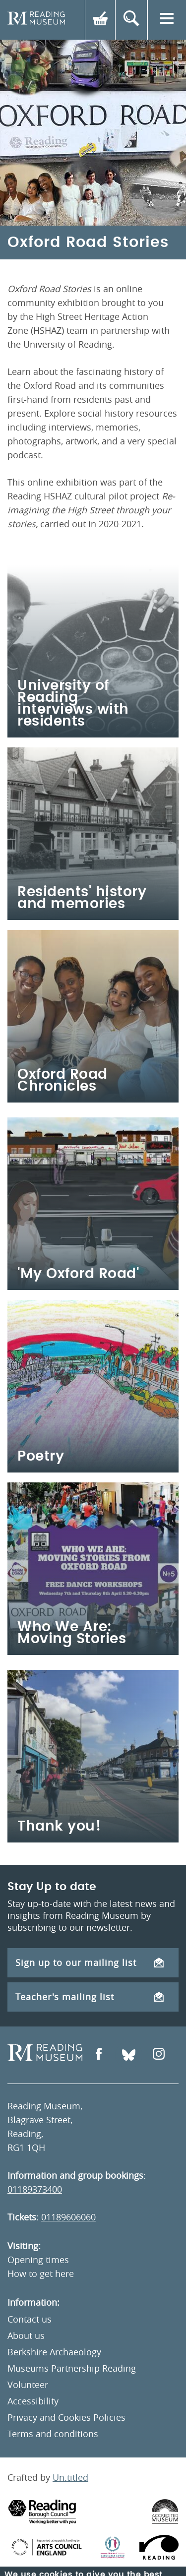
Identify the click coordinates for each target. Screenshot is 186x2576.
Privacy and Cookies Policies (66, 2417)
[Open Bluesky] (128, 2055)
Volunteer (27, 2385)
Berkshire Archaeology (54, 2352)
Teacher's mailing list (89, 1997)
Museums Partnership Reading (71, 2368)
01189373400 (34, 2189)
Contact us (29, 2319)
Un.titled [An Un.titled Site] (70, 2477)
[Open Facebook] (98, 2055)
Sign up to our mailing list (89, 1962)
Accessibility (33, 2401)
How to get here (40, 2273)
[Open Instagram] (158, 2055)
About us (26, 2335)
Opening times (38, 2260)
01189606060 (68, 2217)
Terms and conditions (52, 2434)
